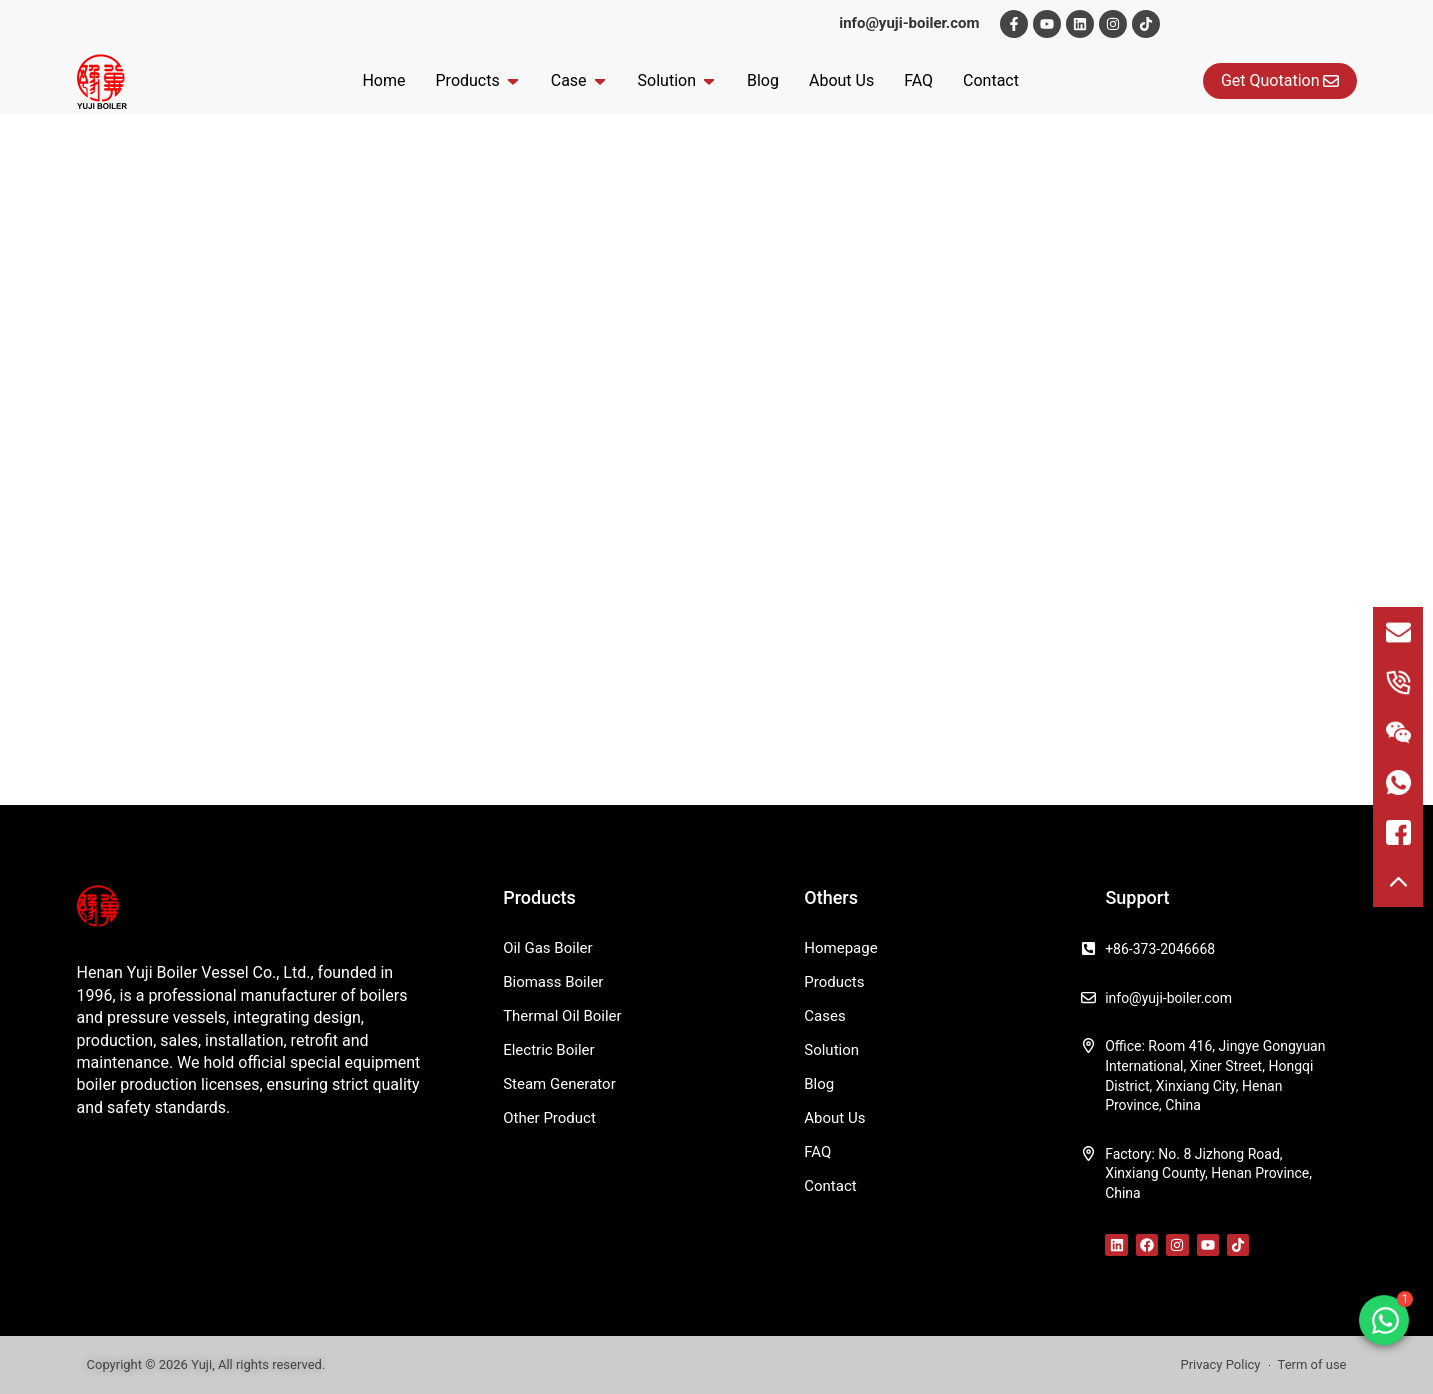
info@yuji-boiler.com (909, 23)
